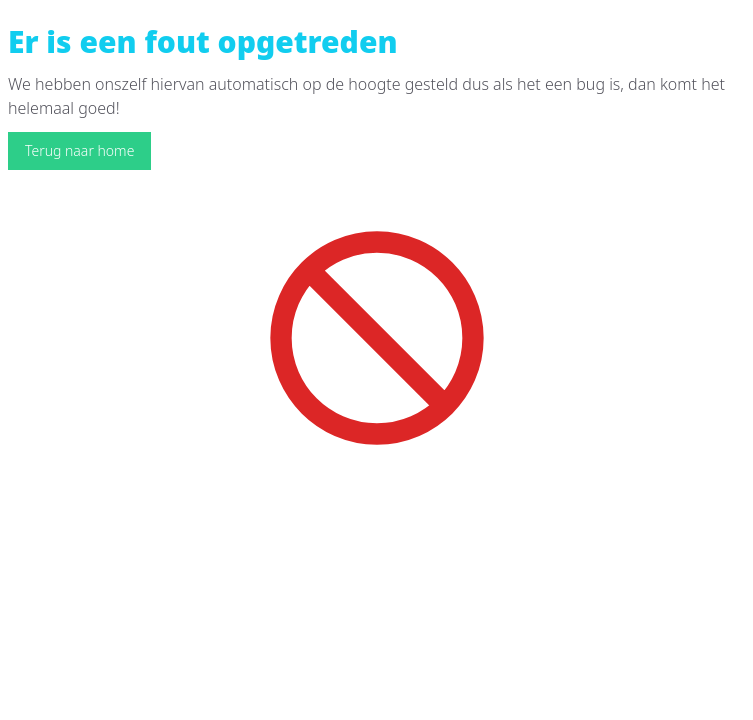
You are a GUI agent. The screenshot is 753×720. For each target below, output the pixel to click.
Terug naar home (79, 150)
